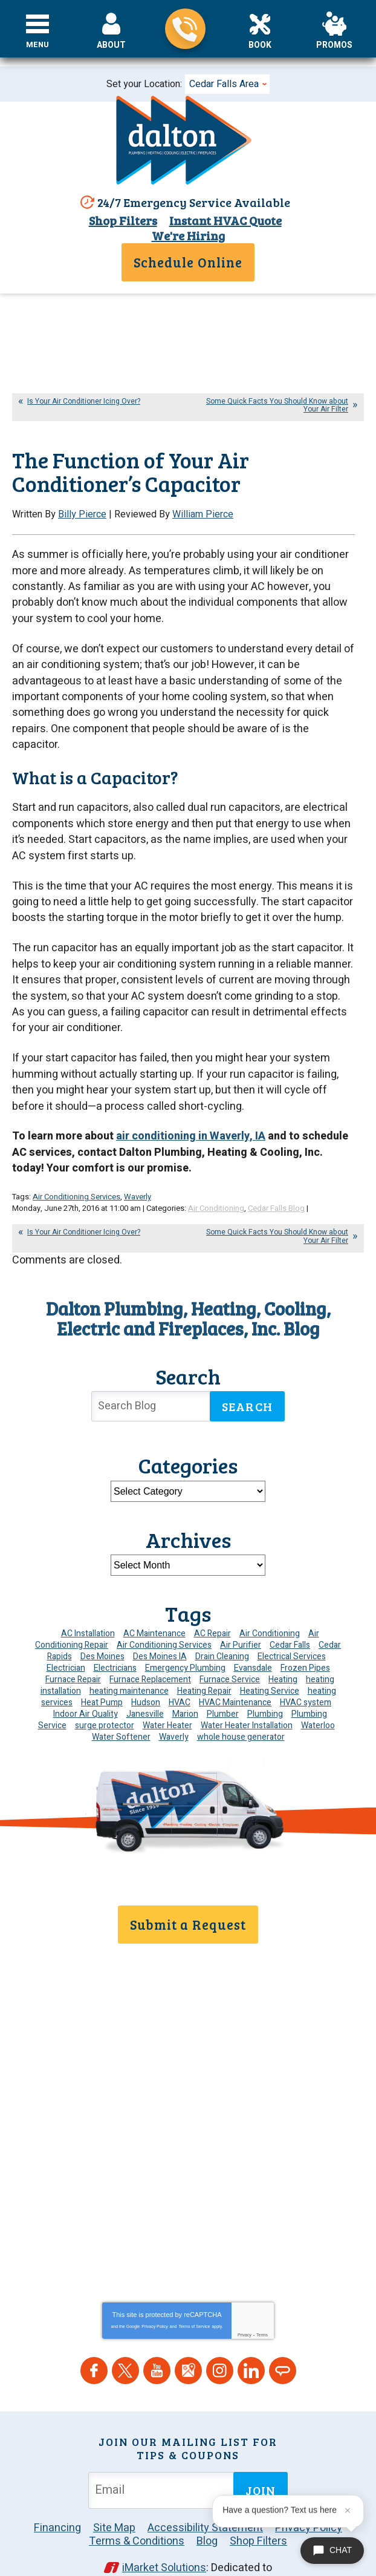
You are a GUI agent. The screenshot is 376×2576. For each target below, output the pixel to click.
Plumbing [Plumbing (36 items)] (265, 1688)
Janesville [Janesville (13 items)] (145, 1688)
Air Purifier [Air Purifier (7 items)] (240, 1619)
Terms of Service (194, 2288)
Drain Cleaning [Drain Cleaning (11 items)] (222, 1630)
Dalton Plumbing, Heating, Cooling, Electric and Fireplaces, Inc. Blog (188, 1292)
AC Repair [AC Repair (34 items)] (212, 1607)
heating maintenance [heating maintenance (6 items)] (129, 1665)
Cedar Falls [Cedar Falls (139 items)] (290, 1619)
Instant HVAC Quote (223, 220)
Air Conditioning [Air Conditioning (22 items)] (269, 1607)
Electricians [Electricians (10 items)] (115, 1642)
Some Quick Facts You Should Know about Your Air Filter (277, 405)
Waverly (137, 1172)
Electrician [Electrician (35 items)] (66, 1642)
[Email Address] (163, 2451)
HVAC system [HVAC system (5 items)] (305, 1676)
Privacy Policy (154, 2288)
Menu (37, 45)
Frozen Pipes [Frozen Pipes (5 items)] (305, 1642)
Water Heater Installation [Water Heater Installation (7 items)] (247, 1699)
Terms (262, 2296)
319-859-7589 (185, 28)
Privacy (244, 2296)
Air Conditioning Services (76, 1172)
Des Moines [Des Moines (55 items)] (102, 1630)
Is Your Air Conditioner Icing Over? (83, 401)
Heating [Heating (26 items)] (282, 1653)
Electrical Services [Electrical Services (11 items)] (292, 1630)
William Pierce (202, 514)
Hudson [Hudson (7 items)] (145, 1676)
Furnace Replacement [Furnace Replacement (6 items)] (150, 1653)
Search (247, 1380)
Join (260, 2451)
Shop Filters (121, 220)
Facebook (94, 2331)
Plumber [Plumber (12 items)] (223, 1688)
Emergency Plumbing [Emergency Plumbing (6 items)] (185, 1642)
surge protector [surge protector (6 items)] (104, 1699)
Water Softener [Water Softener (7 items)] (121, 1711)
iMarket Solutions (164, 2529)
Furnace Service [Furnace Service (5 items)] (229, 1653)
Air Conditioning (216, 1182)
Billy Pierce (82, 514)
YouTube (156, 2331)
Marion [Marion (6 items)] (185, 1688)
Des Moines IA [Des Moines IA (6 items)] (160, 1630)
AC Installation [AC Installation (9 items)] (88, 1607)
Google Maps (188, 2331)
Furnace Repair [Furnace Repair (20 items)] (73, 1653)
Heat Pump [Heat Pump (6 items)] (102, 1676)
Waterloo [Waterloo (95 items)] (318, 1699)
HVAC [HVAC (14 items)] (179, 1676)
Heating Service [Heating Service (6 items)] (269, 1665)
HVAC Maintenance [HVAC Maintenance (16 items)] (235, 1676)
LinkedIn (251, 2331)
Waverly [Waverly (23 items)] (174, 1711)
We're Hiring (188, 235)
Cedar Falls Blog (276, 1182)
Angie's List (282, 2331)
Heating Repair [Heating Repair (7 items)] (204, 1665)
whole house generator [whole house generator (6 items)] (241, 1711)
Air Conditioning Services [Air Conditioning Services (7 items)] (164, 1619)
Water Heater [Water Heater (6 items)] (167, 1699)
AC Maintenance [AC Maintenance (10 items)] (154, 1607)
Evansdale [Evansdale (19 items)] (253, 1642)
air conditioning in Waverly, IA (190, 1114)
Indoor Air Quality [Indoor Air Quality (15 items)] (85, 1688)
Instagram (219, 2331)
